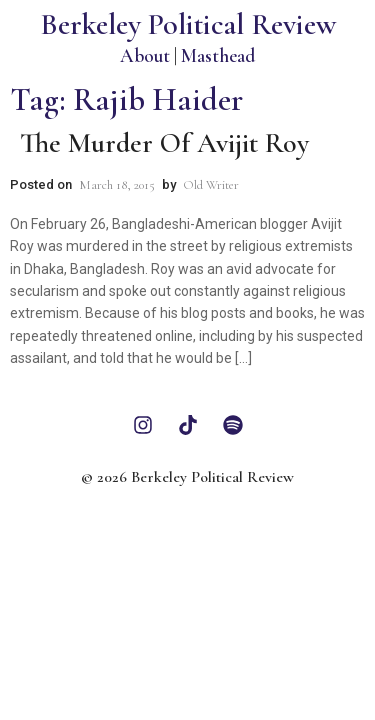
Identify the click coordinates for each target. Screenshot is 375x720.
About (145, 55)
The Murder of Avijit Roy (164, 143)
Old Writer (211, 185)
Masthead (218, 55)
